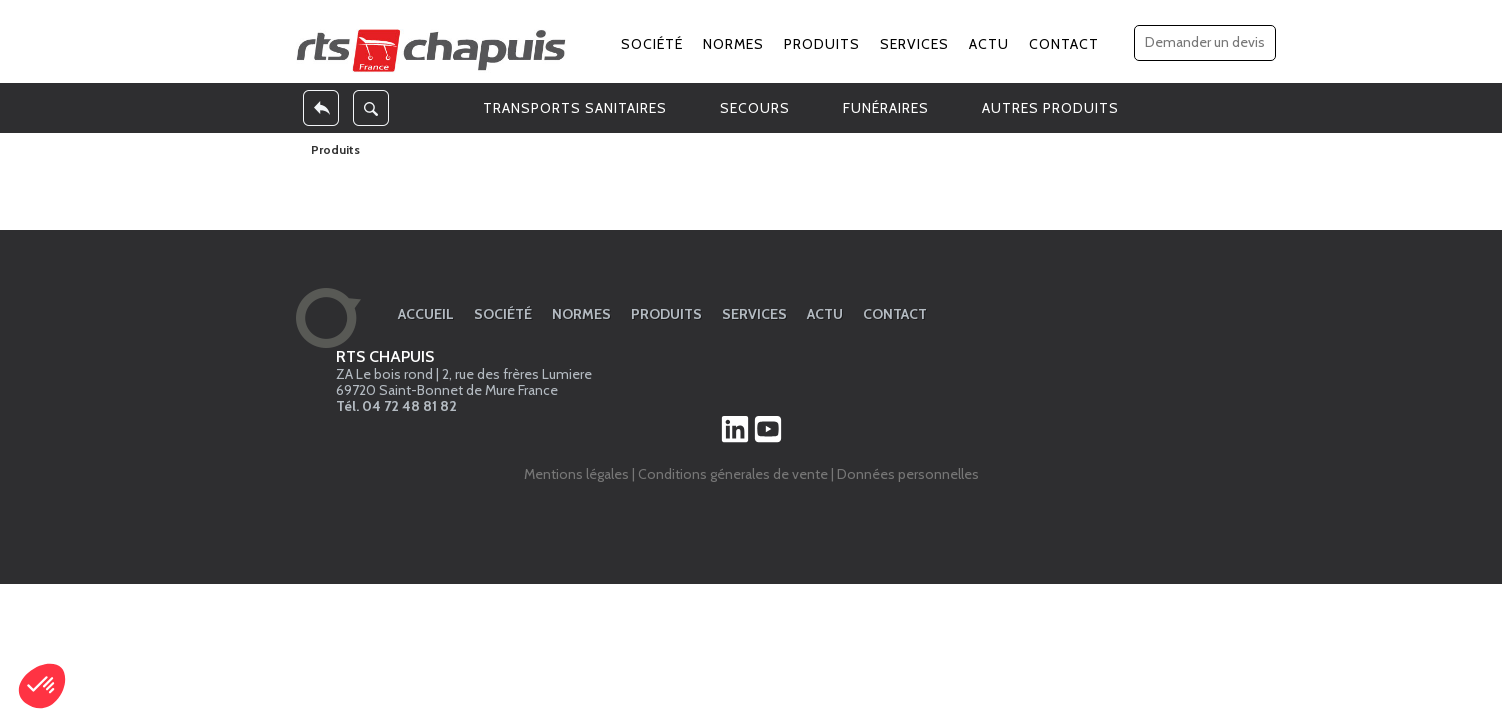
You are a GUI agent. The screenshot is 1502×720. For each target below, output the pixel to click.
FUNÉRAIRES (886, 108)
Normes (733, 44)
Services (914, 44)
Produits (822, 44)
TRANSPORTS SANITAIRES (575, 108)
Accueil (426, 314)
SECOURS (755, 108)
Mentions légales (576, 474)
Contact (1064, 44)
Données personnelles (908, 474)
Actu (989, 44)
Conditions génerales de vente (733, 474)
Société (652, 44)
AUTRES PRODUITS (1050, 108)
